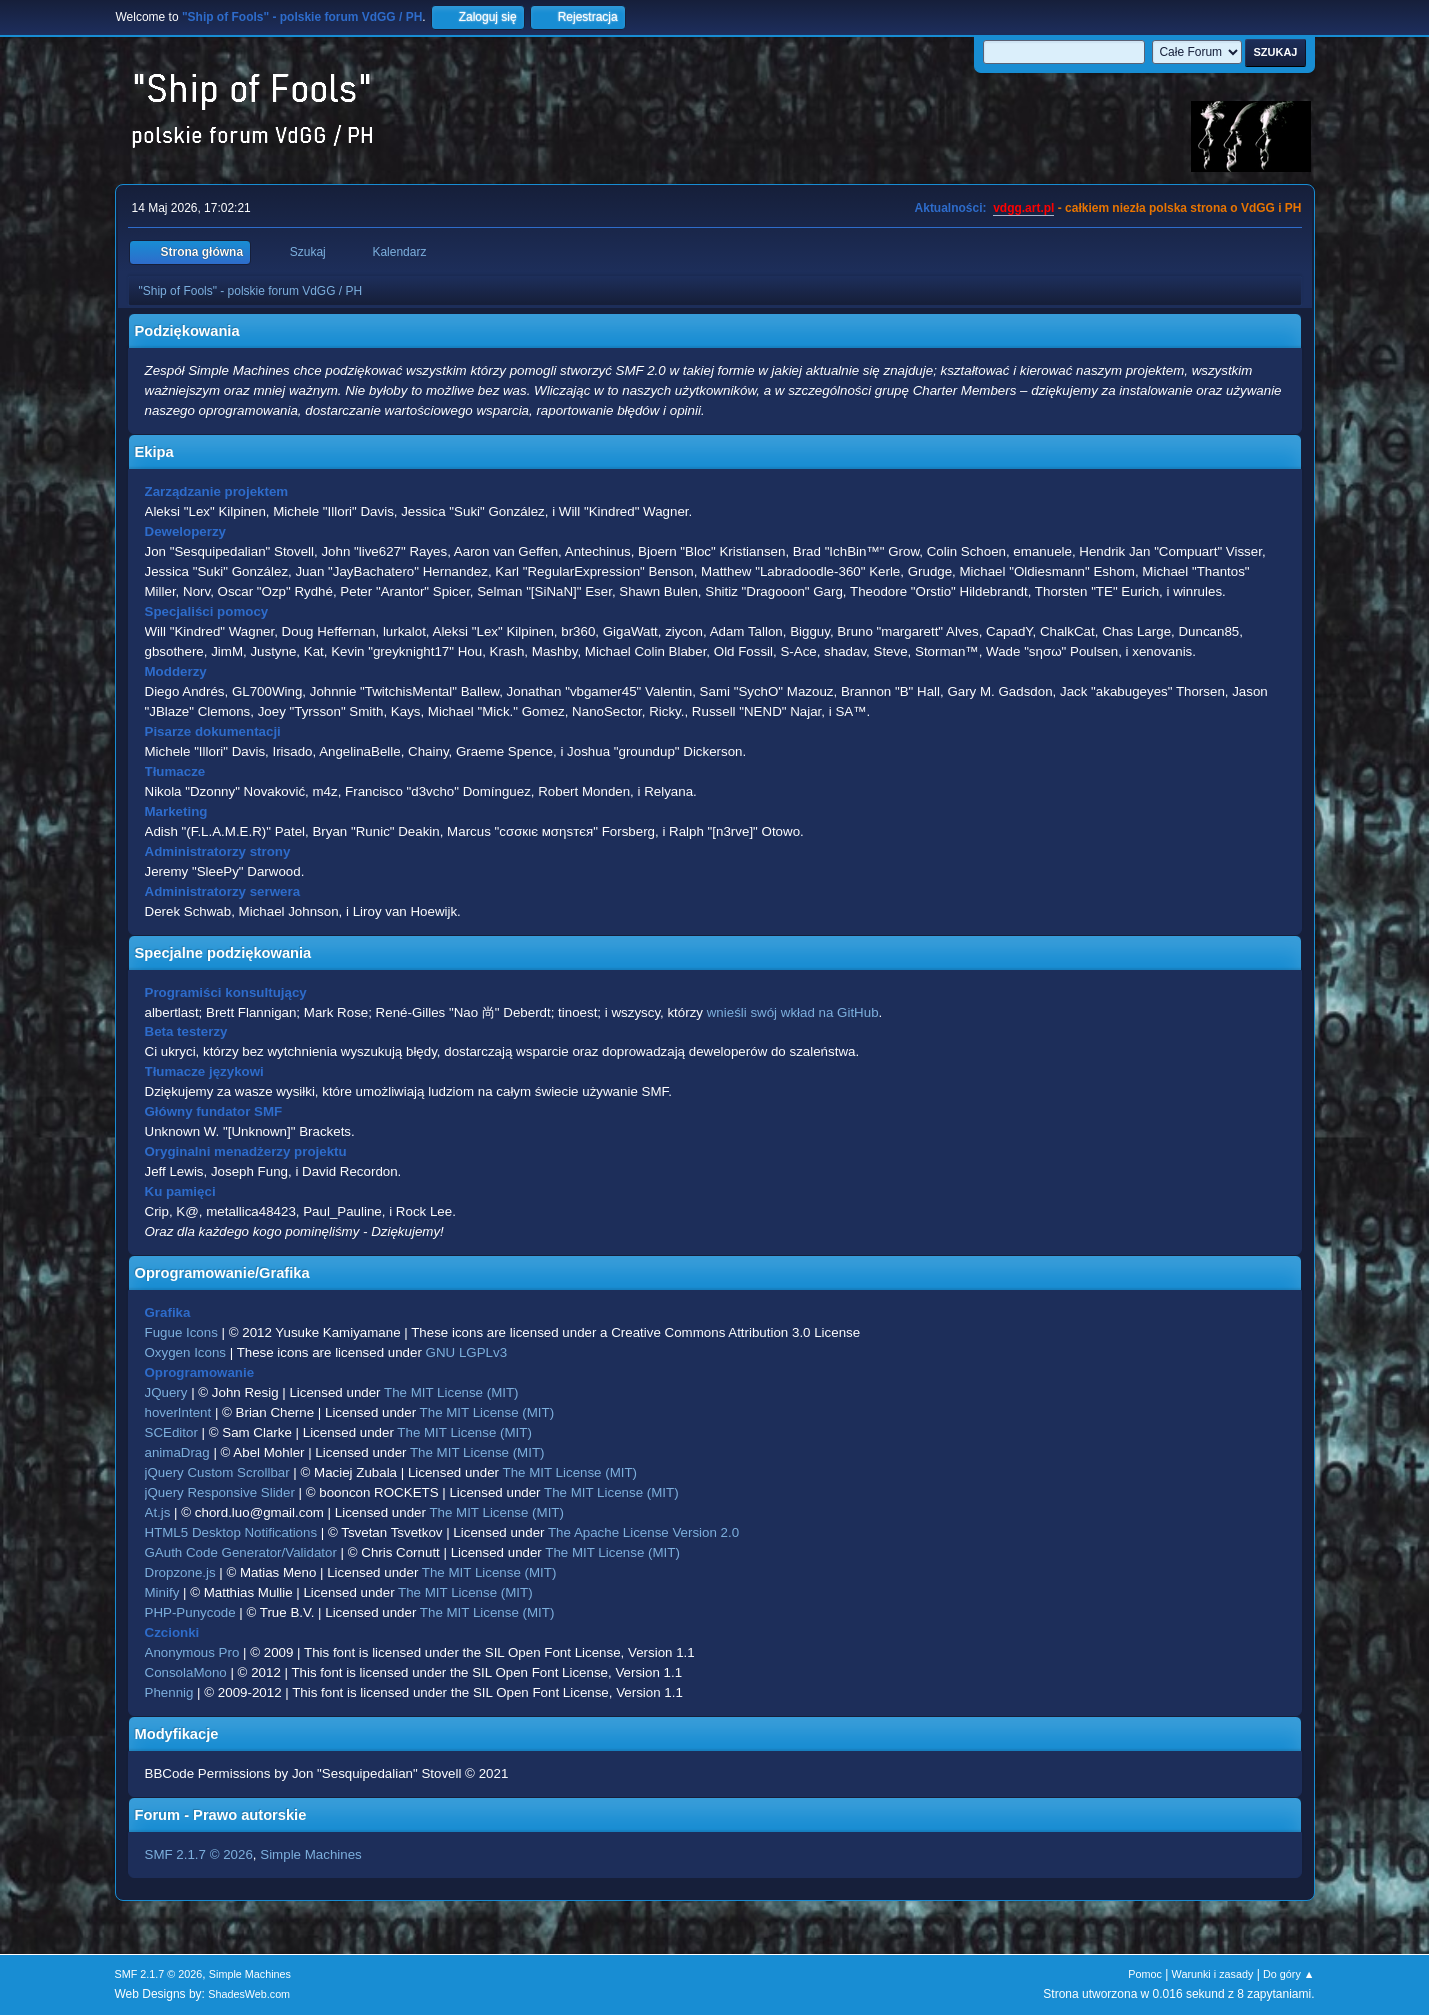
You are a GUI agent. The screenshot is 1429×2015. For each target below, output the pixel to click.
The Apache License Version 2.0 (643, 1532)
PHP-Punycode (190, 1612)
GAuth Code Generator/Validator (241, 1552)
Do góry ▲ (1288, 1974)
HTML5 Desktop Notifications (231, 1532)
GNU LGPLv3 (466, 1352)
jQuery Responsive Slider (220, 1492)
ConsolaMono (186, 1672)
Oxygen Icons (186, 1352)
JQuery (166, 1392)
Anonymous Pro (192, 1652)
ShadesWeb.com (249, 1994)
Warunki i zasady (1213, 1974)
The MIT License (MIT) (451, 1392)
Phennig (169, 1692)
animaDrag (177, 1452)
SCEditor (171, 1432)
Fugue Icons (181, 1332)
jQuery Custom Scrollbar (217, 1472)
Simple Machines (310, 1854)
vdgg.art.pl (1023, 208)
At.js (158, 1512)
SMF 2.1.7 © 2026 (199, 1854)
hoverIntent (178, 1412)
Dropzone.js (180, 1572)
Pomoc (1145, 1974)
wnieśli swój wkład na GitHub (793, 1012)
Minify (162, 1592)
